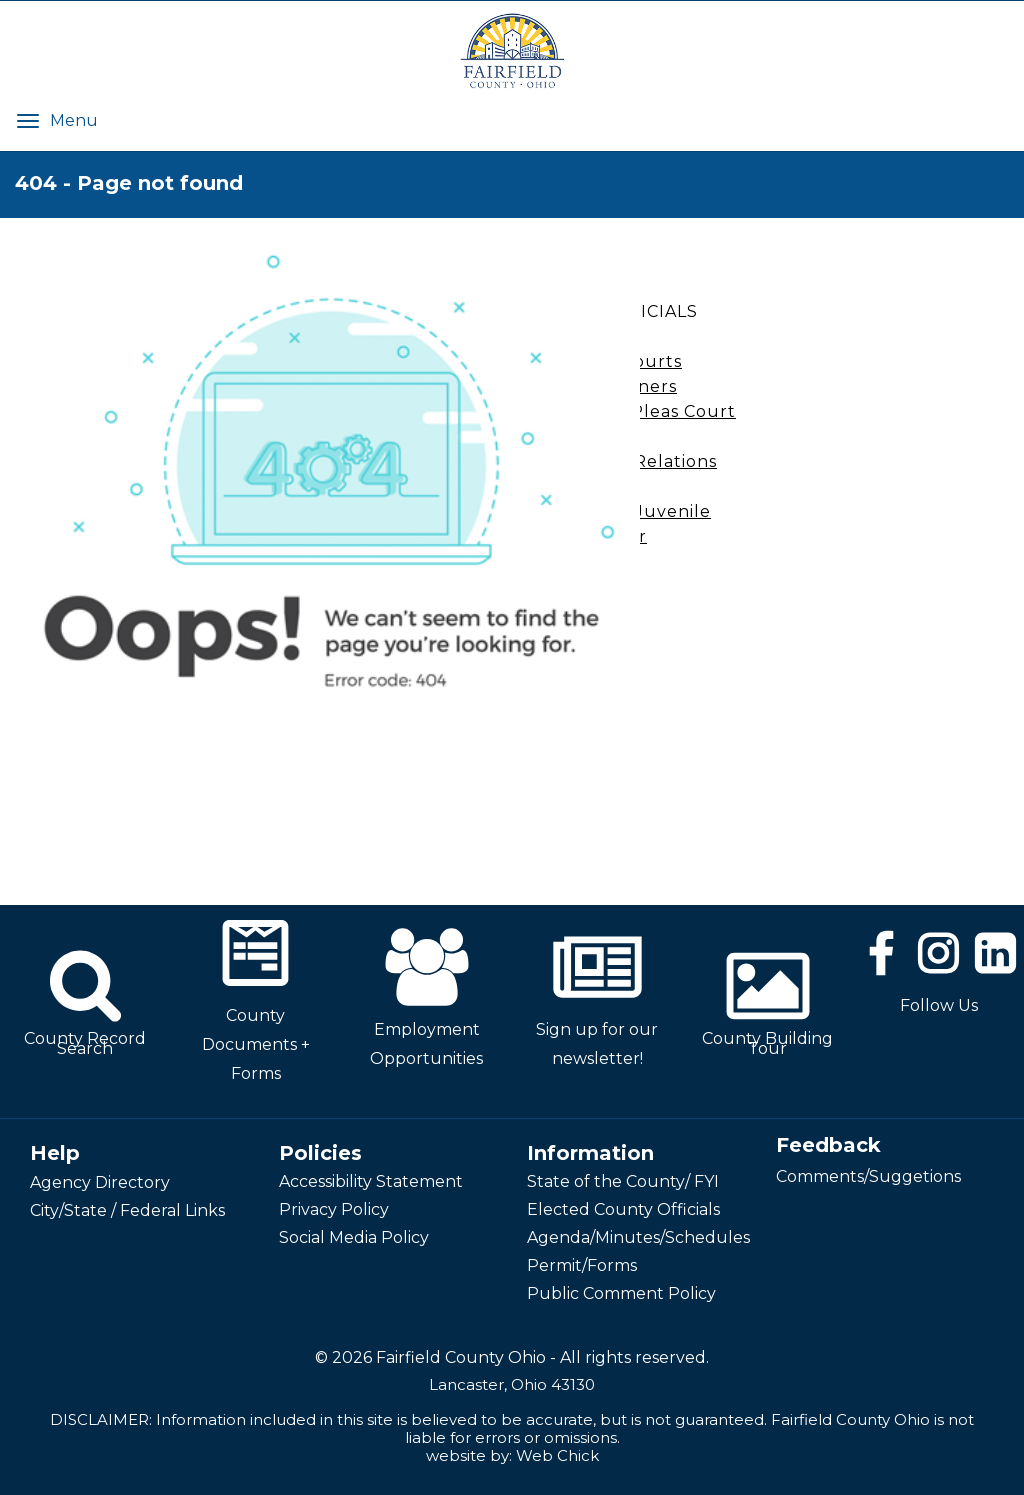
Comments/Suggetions (868, 1176)
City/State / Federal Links (127, 1210)
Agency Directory (100, 1182)
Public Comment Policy (621, 1293)
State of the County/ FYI (623, 1181)
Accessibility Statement (371, 1181)
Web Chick (557, 1455)
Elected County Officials (623, 1209)
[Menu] (28, 120)
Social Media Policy (354, 1237)
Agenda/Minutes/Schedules (638, 1237)
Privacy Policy (334, 1209)
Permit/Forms (582, 1265)
